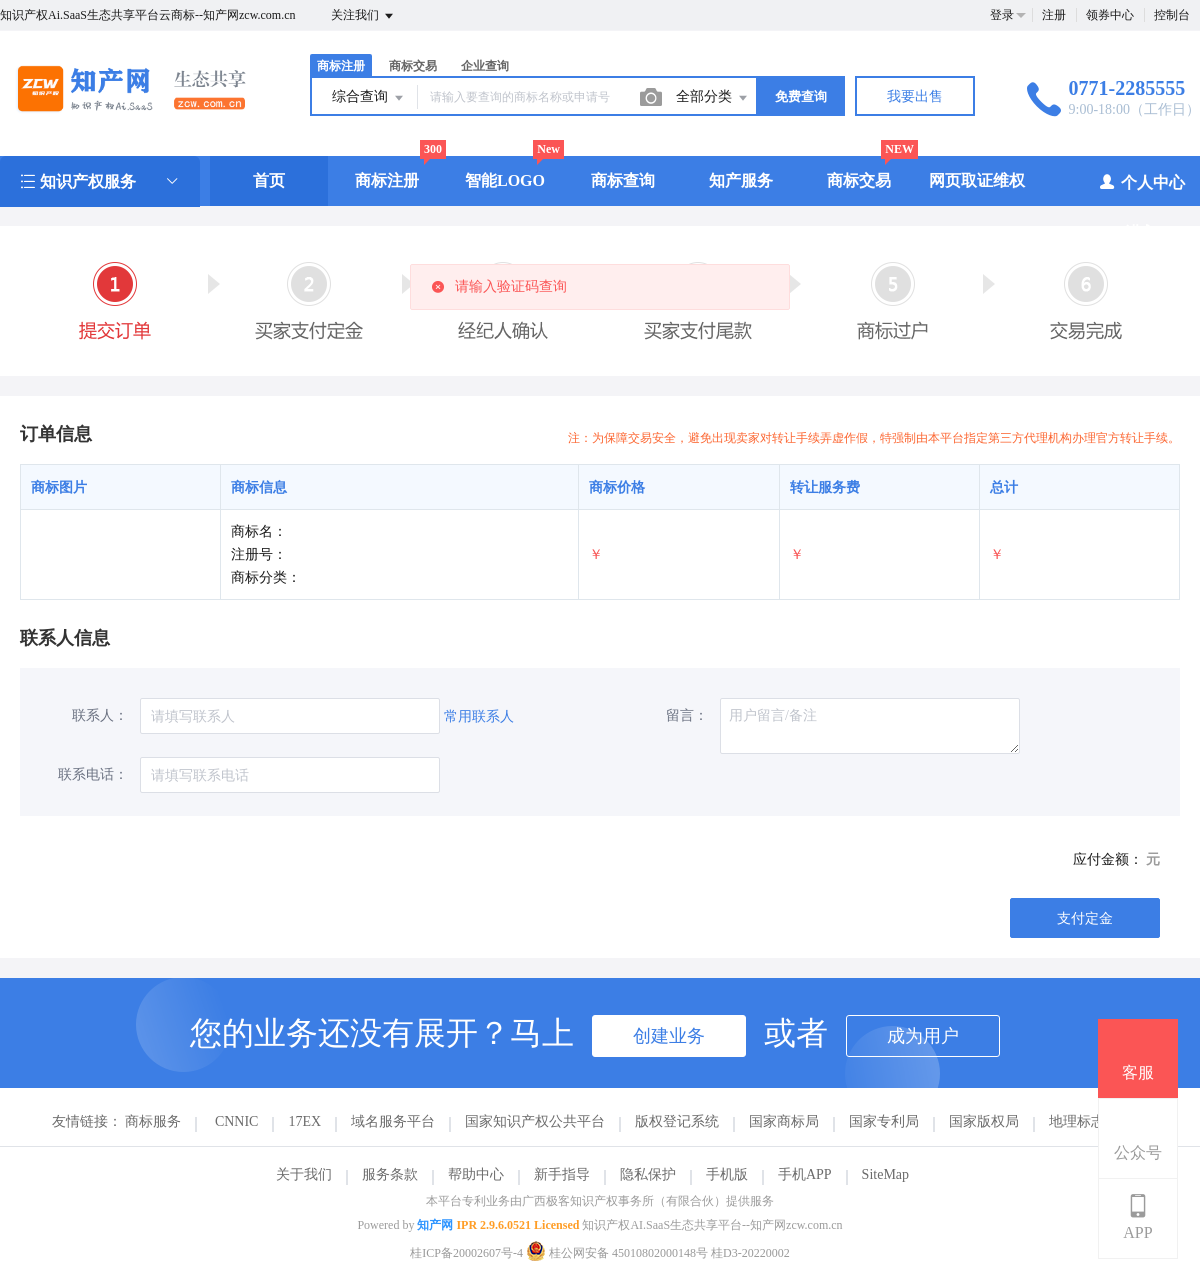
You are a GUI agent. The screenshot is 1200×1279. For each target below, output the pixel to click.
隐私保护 (648, 1174)
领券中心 (1110, 15)
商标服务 (153, 1121)
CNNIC (237, 1121)
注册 (1054, 15)
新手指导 (562, 1174)
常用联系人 (479, 716)
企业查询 (485, 66)
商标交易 (413, 66)
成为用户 (923, 1036)
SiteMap (885, 1174)
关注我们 (363, 16)
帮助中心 (476, 1174)
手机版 (727, 1174)
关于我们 (304, 1174)
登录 (1002, 15)
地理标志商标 (1091, 1121)
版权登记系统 (677, 1121)
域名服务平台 (393, 1121)
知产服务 (741, 180)
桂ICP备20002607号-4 (466, 1253)
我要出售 (915, 96)
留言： (687, 715)
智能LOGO (505, 180)
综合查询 (369, 98)
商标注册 (341, 66)
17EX (304, 1121)
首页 (269, 180)
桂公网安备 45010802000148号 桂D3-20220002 (658, 1253)
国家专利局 (884, 1121)
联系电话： (93, 774)
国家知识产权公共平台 (535, 1121)
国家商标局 (784, 1121)
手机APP (805, 1174)
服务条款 (390, 1174)
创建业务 (669, 1036)
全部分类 (713, 98)
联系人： (100, 715)
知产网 (435, 1225)
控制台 (1172, 15)
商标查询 (623, 180)
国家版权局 (984, 1121)
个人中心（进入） (1141, 206)
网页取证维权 (977, 180)
